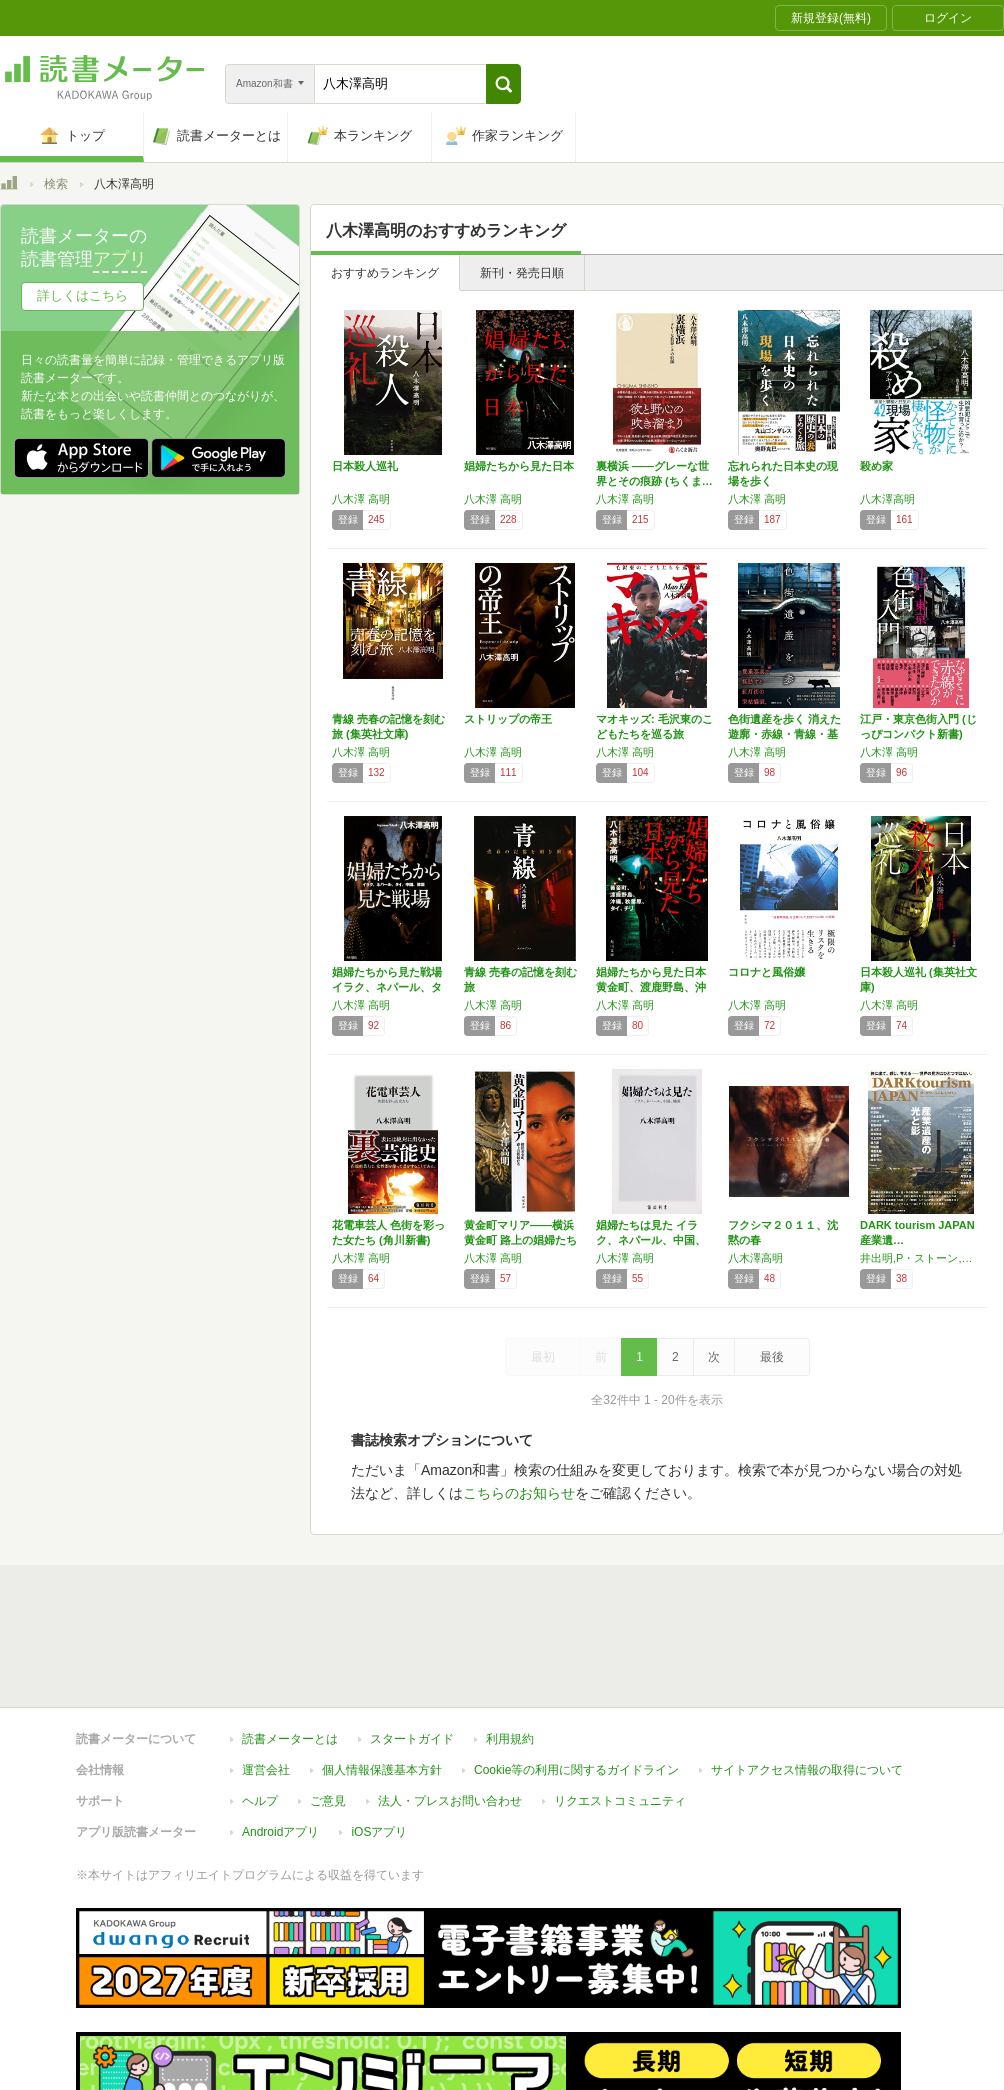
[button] (503, 84)
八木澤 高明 (361, 499)
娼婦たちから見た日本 (519, 466)
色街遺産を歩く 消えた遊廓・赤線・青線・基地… (784, 734)
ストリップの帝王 (508, 719)
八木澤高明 (887, 499)
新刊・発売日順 (522, 273)
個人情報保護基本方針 (382, 1770)
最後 (772, 1357)
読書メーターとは (290, 1739)
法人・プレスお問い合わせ (450, 1801)
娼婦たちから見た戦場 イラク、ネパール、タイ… (387, 987)
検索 (56, 184)
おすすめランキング (385, 273)
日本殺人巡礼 (365, 466)
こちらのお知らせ (519, 1493)
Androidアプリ (280, 1832)
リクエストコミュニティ (620, 1801)
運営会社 (266, 1770)
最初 (543, 1357)
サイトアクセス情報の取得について (807, 1770)
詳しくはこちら (82, 295)
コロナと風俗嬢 (766, 972)
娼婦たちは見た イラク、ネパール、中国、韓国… (651, 1240)
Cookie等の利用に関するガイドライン (576, 1770)
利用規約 (510, 1739)
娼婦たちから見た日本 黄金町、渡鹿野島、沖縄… (651, 987)
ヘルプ (260, 1801)
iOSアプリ (379, 1832)
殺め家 (876, 466)
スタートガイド (412, 1739)
